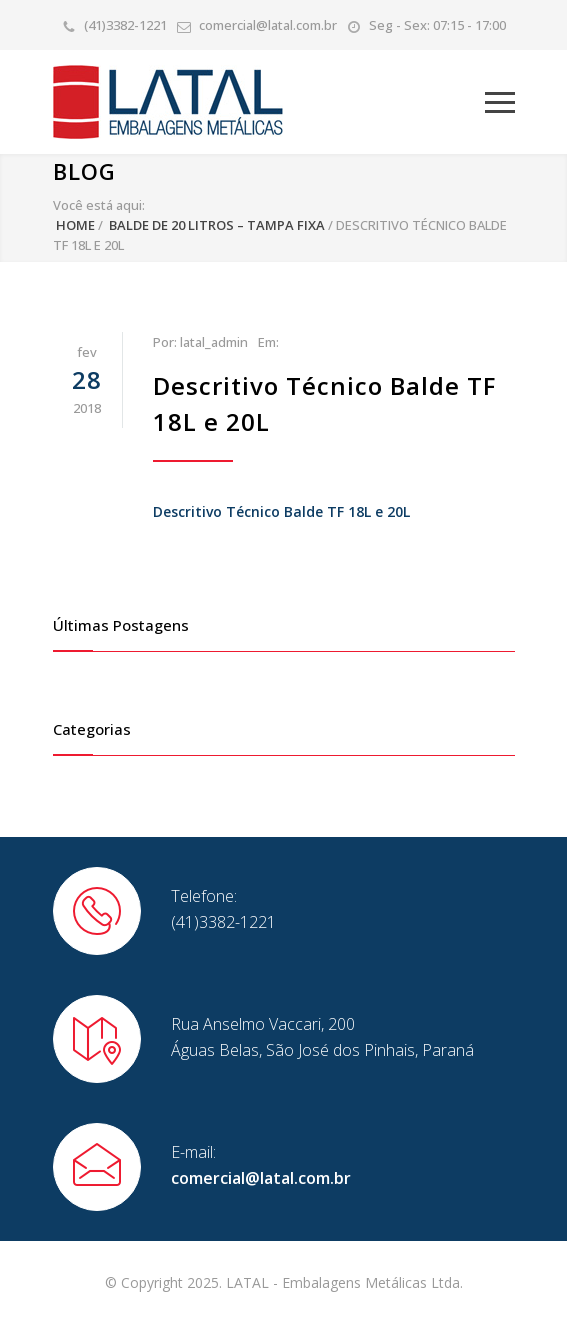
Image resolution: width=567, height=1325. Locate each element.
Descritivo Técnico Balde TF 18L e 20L (281, 511)
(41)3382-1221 (125, 25)
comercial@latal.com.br (268, 25)
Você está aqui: (99, 205)
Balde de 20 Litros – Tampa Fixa (217, 225)
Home (75, 225)
